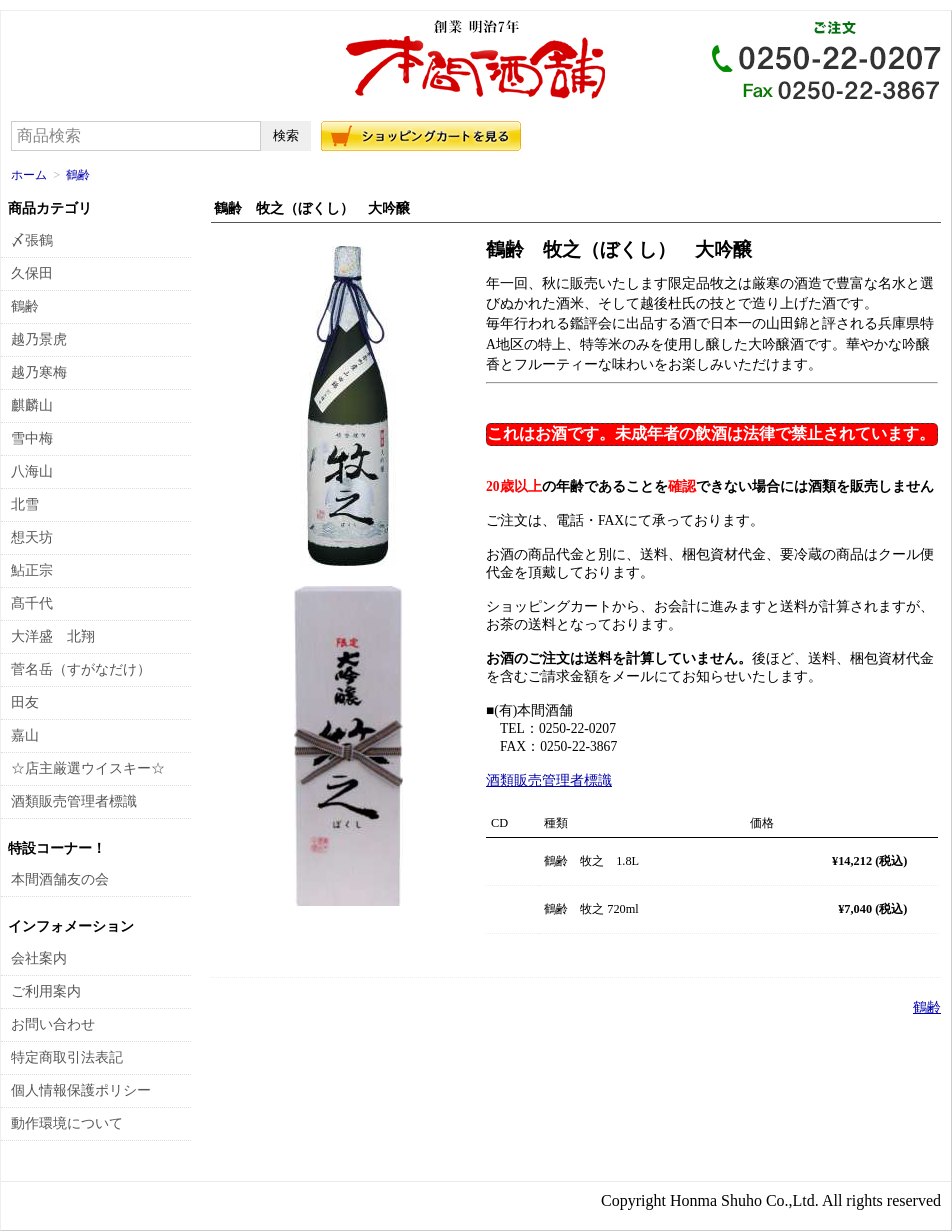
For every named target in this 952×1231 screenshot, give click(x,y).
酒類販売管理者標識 (549, 780)
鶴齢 (78, 175)
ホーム (29, 175)
